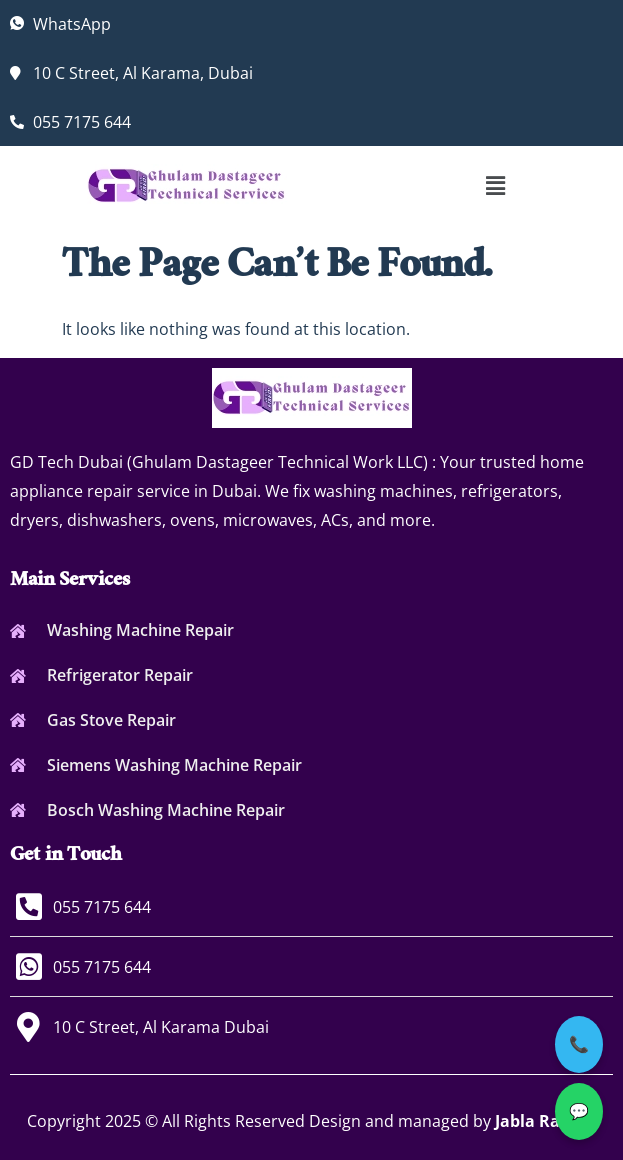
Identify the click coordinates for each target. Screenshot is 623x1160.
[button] (495, 185)
